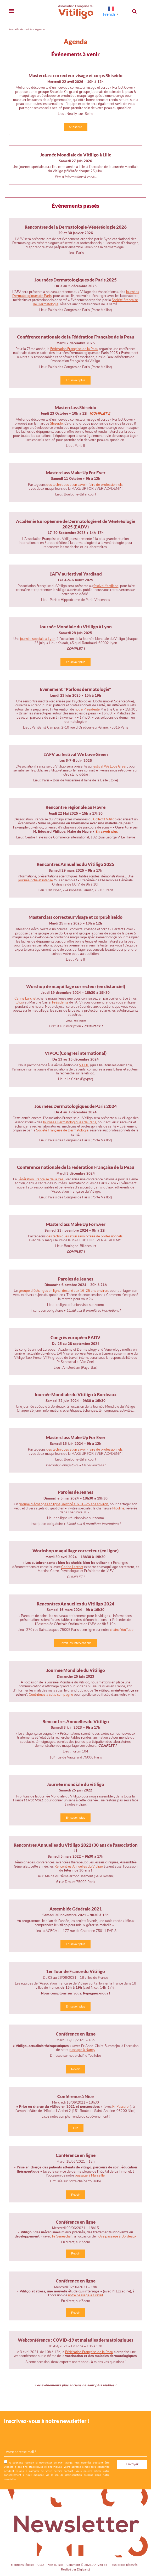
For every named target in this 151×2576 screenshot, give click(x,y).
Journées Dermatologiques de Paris (69, 1122)
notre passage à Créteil (85, 2295)
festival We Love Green (109, 766)
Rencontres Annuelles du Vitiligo (78, 1866)
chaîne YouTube (121, 1629)
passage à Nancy (82, 2050)
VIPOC (84, 1065)
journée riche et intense (35, 880)
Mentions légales (22, 2565)
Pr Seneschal (61, 2236)
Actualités (26, 29)
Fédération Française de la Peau (74, 349)
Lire (75, 2128)
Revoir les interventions (75, 1643)
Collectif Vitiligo (104, 819)
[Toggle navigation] (11, 11)
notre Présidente (87, 709)
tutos (19, 1002)
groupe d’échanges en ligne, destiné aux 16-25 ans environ (63, 1504)
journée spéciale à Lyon (37, 638)
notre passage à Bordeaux (116, 2236)
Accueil (13, 29)
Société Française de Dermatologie (62, 1130)
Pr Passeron (121, 2106)
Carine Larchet (25, 998)
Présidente (60, 1002)
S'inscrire (75, 127)
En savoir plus (75, 380)
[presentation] (43, 2438)
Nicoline (118, 1508)
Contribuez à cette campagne (51, 1694)
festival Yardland (106, 586)
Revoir (75, 2069)
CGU (40, 2565)
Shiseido (56, 423)
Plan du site (55, 2565)
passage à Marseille (90, 2175)
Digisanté (83, 2569)
